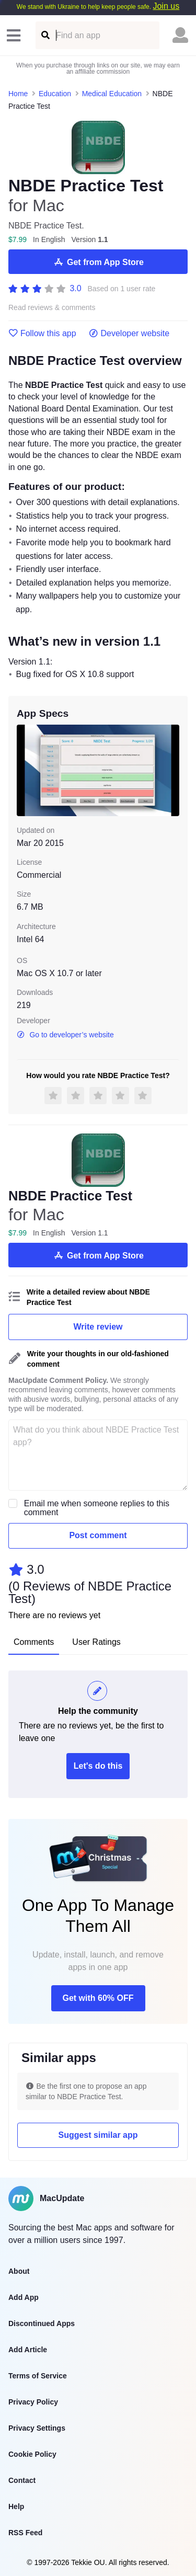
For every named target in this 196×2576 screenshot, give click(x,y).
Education (55, 93)
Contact (22, 2480)
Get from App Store (98, 262)
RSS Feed (25, 2532)
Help (16, 2506)
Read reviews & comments (52, 307)
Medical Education (112, 93)
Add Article (27, 2349)
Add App (23, 2297)
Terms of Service (37, 2375)
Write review (98, 1326)
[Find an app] (45, 35)
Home (18, 93)
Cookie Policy (32, 2454)
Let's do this (98, 1765)
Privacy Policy (33, 2402)
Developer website (129, 333)
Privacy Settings (36, 2428)
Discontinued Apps (41, 2323)
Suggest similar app (97, 2135)
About (18, 2271)
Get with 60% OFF (97, 1998)
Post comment (97, 1535)
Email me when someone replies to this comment (96, 1508)
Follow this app (42, 333)
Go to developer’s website (65, 1034)
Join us (166, 6)
